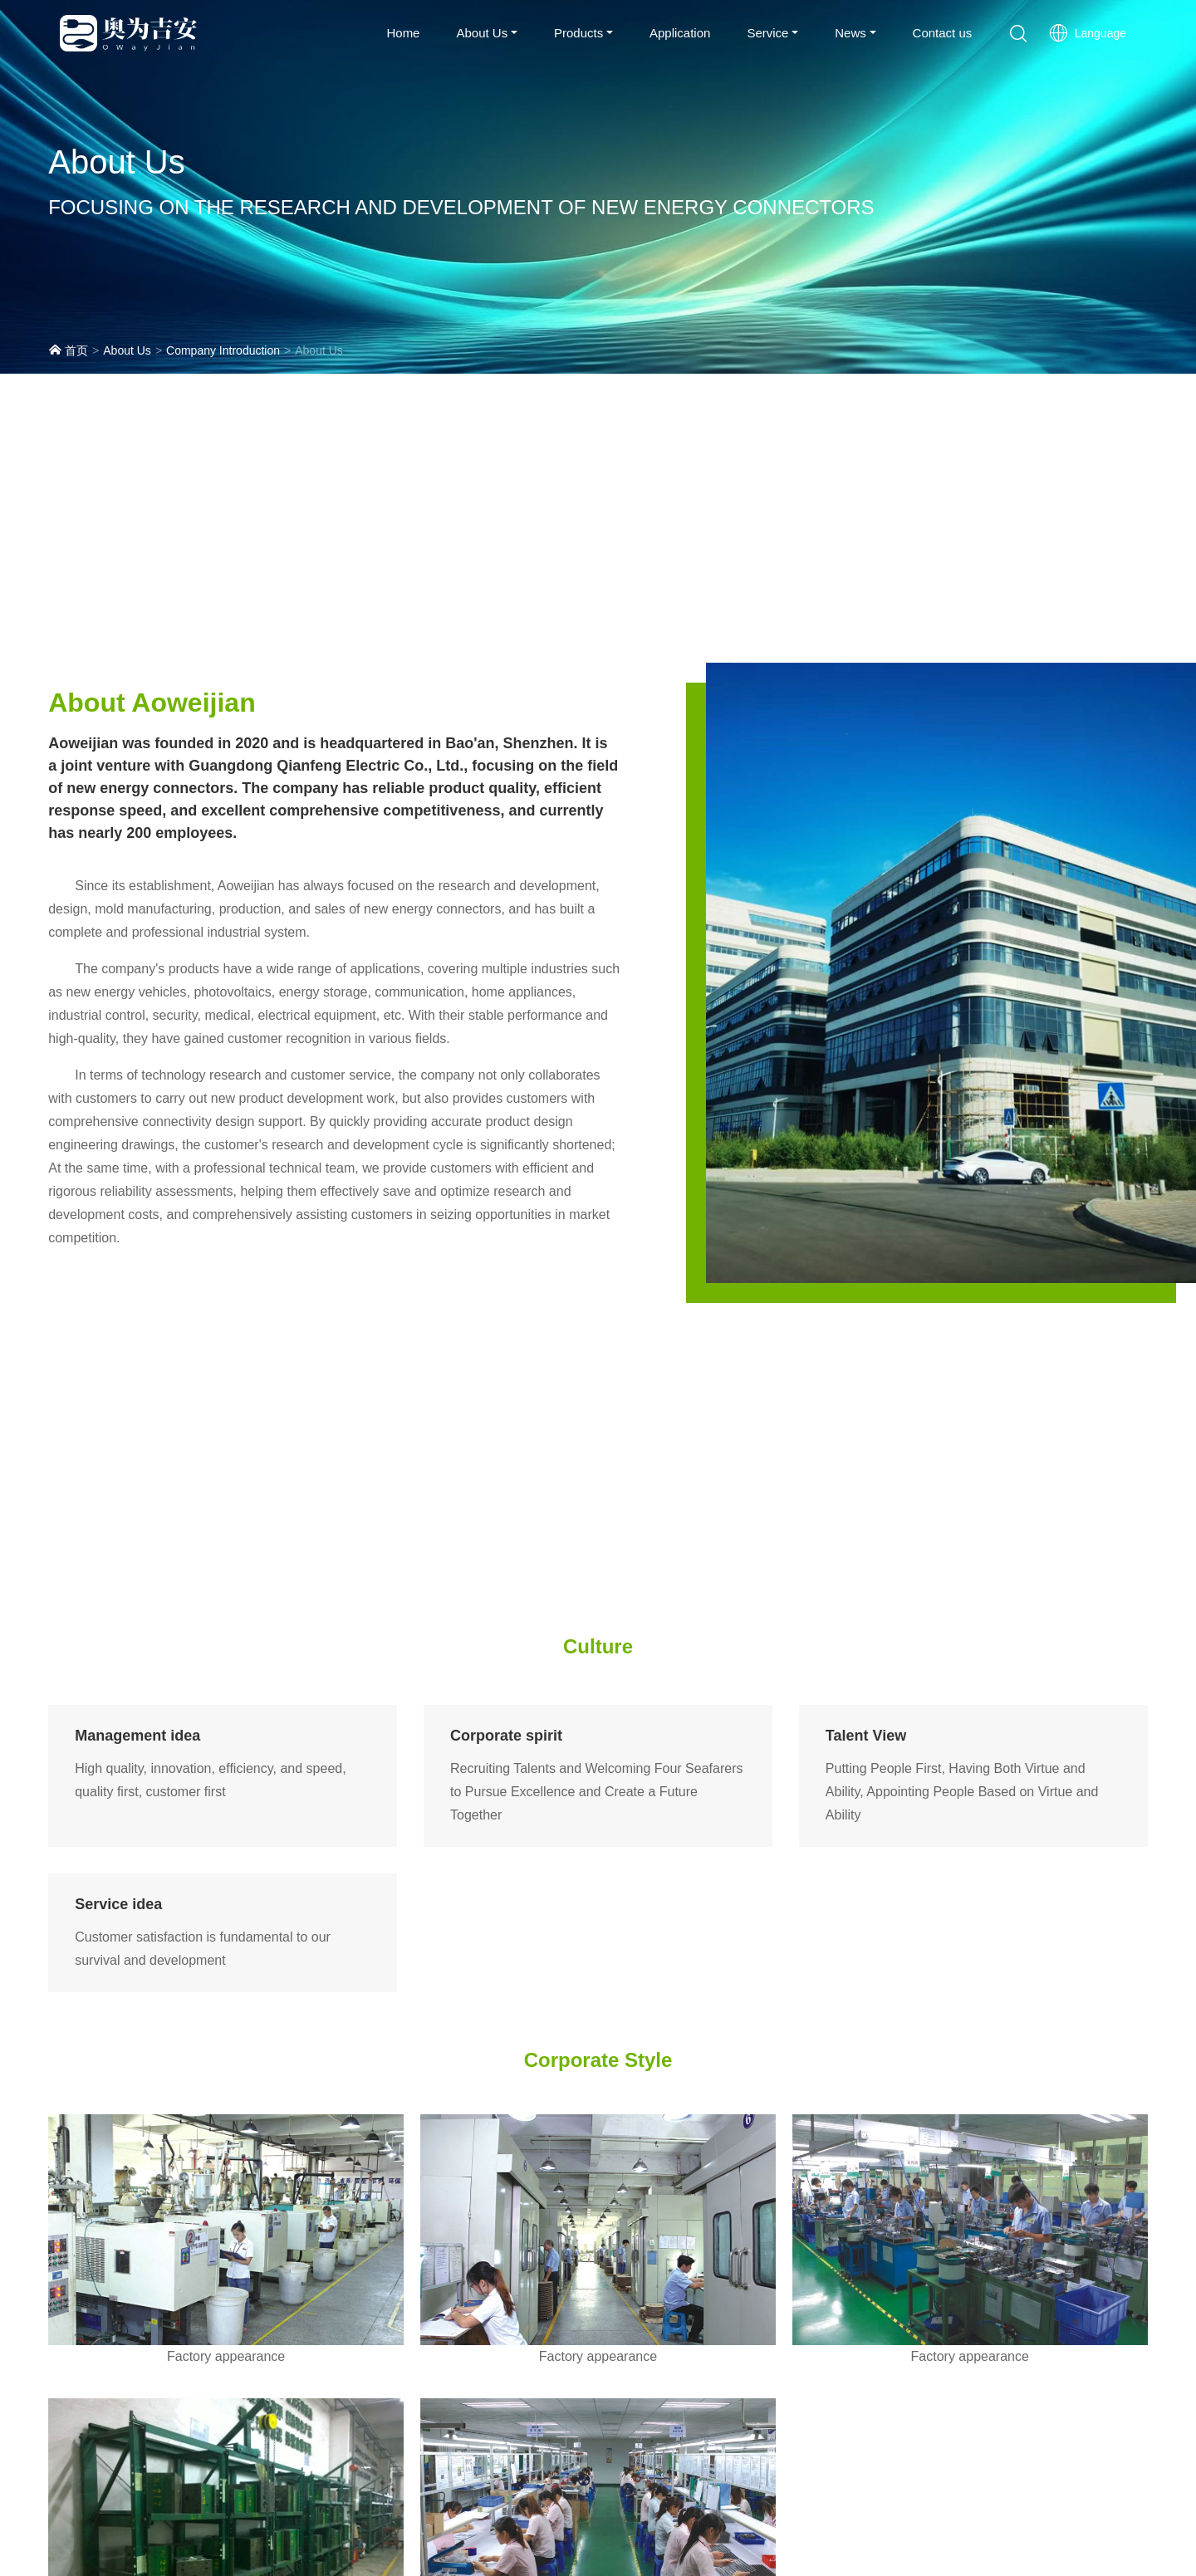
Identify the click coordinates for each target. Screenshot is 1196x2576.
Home (402, 33)
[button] (1018, 33)
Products (578, 33)
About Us (481, 33)
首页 (68, 350)
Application (679, 33)
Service (767, 33)
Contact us (943, 33)
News (850, 33)
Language (1087, 33)
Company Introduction (223, 350)
